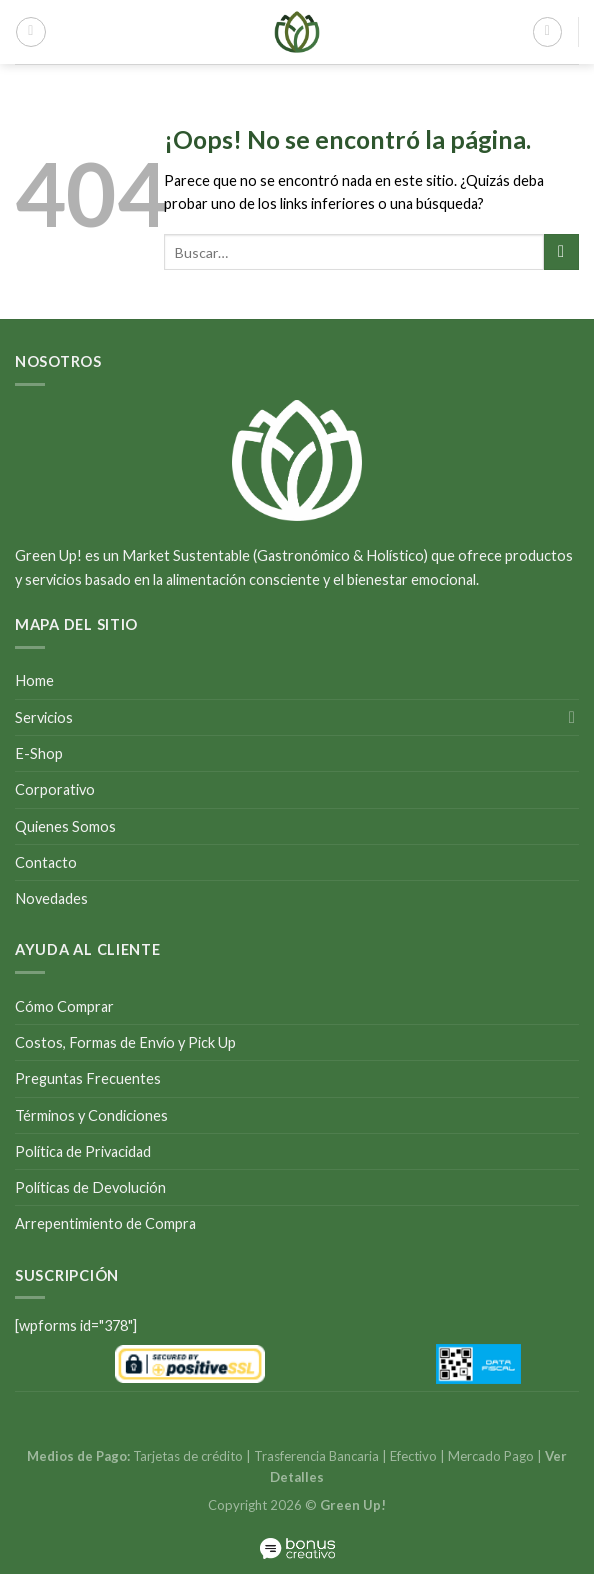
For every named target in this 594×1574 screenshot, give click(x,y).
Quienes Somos (65, 826)
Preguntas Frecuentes (88, 1078)
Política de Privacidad (83, 1151)
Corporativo (55, 789)
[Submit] (561, 252)
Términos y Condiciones (91, 1115)
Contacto (46, 862)
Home (34, 680)
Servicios (44, 717)
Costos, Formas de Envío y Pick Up (125, 1042)
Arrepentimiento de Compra (105, 1223)
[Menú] (30, 31)
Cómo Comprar (64, 1006)
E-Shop (39, 753)
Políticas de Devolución (90, 1187)
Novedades (51, 898)
